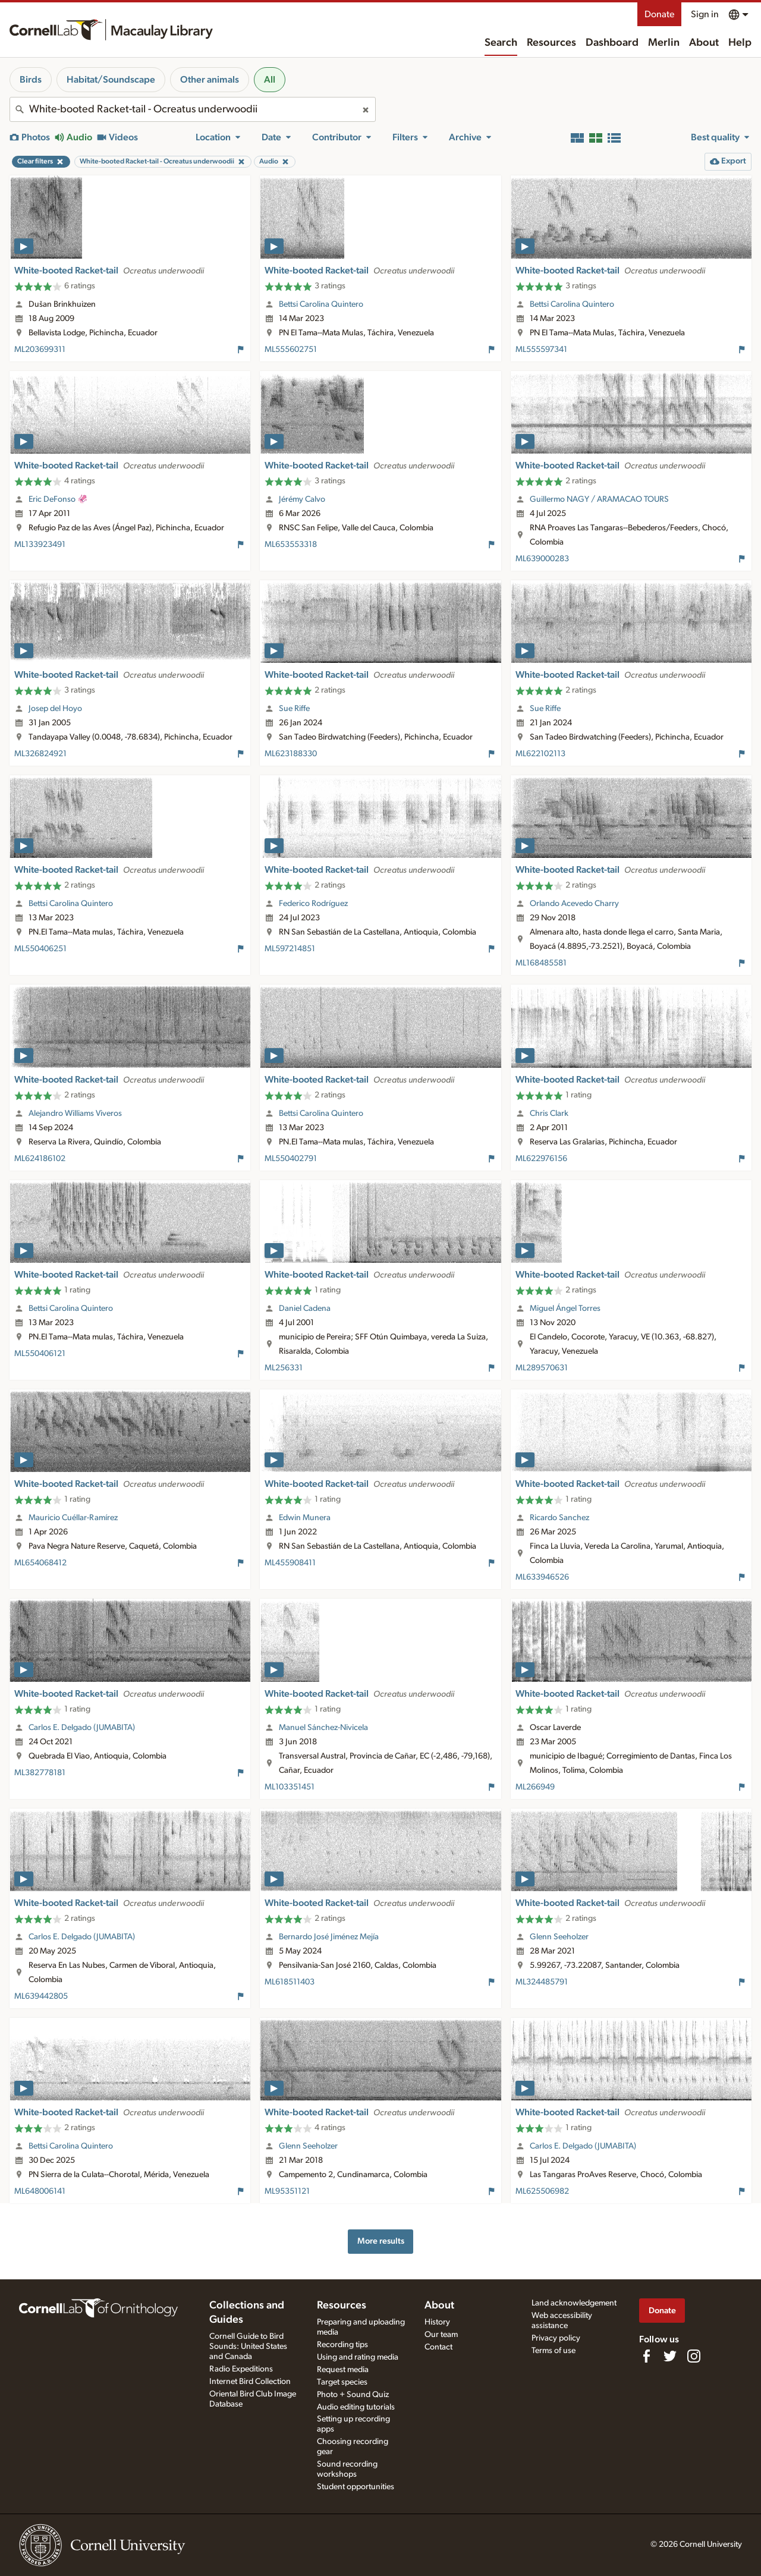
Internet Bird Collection (250, 2381)
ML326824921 (40, 754)
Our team (441, 2334)
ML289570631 (541, 1368)
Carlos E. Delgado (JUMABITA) (82, 1727)
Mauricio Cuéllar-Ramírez (73, 1518)
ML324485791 (541, 1982)
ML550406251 (40, 949)
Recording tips (342, 2345)
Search (501, 42)
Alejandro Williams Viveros (75, 1113)
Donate (659, 14)
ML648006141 (39, 2191)
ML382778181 (39, 1773)
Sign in (705, 14)
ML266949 (535, 1787)
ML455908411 (290, 1563)
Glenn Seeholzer (559, 1937)
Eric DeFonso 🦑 (58, 499)
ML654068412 (40, 1563)
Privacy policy (556, 2338)
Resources (551, 42)
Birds (31, 79)
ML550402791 (291, 1159)
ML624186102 (39, 1159)
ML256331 (284, 1368)
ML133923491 (39, 544)
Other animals (209, 79)
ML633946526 (542, 1577)
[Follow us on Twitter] (670, 2356)
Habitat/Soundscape (111, 79)
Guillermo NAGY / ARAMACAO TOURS (599, 499)
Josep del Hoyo (55, 708)
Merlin (664, 42)
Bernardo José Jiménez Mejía (329, 1937)
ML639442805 (41, 1996)
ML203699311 (39, 349)
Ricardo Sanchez (559, 1518)
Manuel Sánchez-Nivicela (323, 1727)
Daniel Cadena (305, 1308)
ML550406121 (39, 1354)
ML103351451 (290, 1787)
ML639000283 (542, 559)
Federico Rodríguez (313, 903)
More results (380, 2241)
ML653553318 (291, 544)
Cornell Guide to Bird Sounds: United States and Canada (248, 2346)
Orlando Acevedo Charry (574, 903)
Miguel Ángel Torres (565, 1308)
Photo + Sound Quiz (353, 2395)
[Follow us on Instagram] (694, 2356)
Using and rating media (357, 2357)
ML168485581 (541, 963)
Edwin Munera (305, 1518)
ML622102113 (540, 754)
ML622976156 (541, 1159)
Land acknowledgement (574, 2303)
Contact (438, 2347)
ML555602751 (291, 349)
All (269, 79)
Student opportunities (355, 2487)
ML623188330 (291, 754)
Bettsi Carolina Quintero (321, 304)
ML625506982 (542, 2191)
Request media (343, 2370)
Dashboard (612, 42)
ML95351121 (287, 2191)
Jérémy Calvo (302, 499)
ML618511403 (290, 1982)
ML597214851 (290, 949)
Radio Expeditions (241, 2369)
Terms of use (554, 2351)
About (704, 42)
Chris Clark (549, 1113)
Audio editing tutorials (356, 2407)
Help (739, 42)
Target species (342, 2382)
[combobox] (192, 109)
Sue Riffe (294, 708)
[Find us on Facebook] (646, 2356)
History (437, 2322)
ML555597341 (541, 349)
